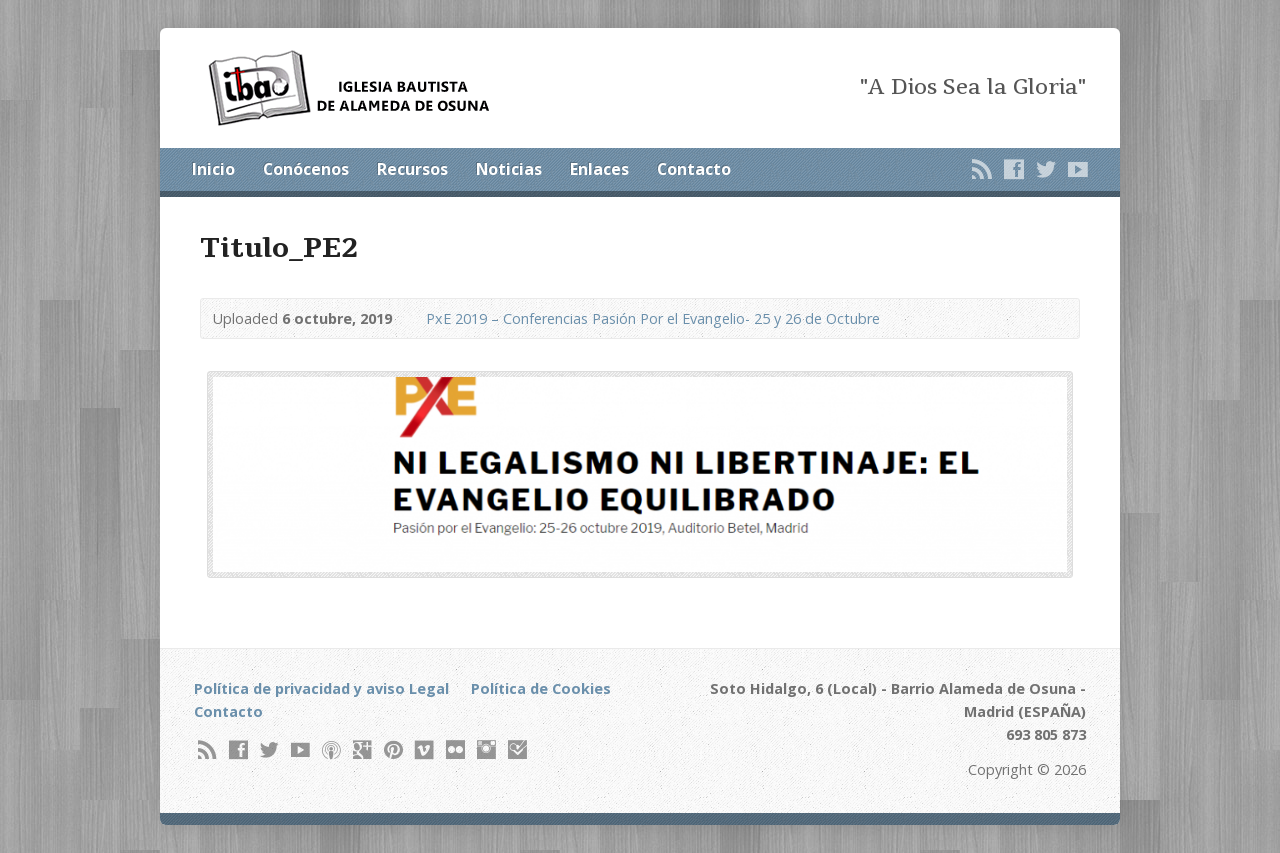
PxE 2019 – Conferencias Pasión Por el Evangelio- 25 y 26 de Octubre (653, 318)
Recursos (412, 169)
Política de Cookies (541, 688)
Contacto (694, 169)
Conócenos (306, 169)
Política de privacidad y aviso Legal (321, 688)
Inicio (213, 169)
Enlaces (599, 169)
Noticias (509, 169)
